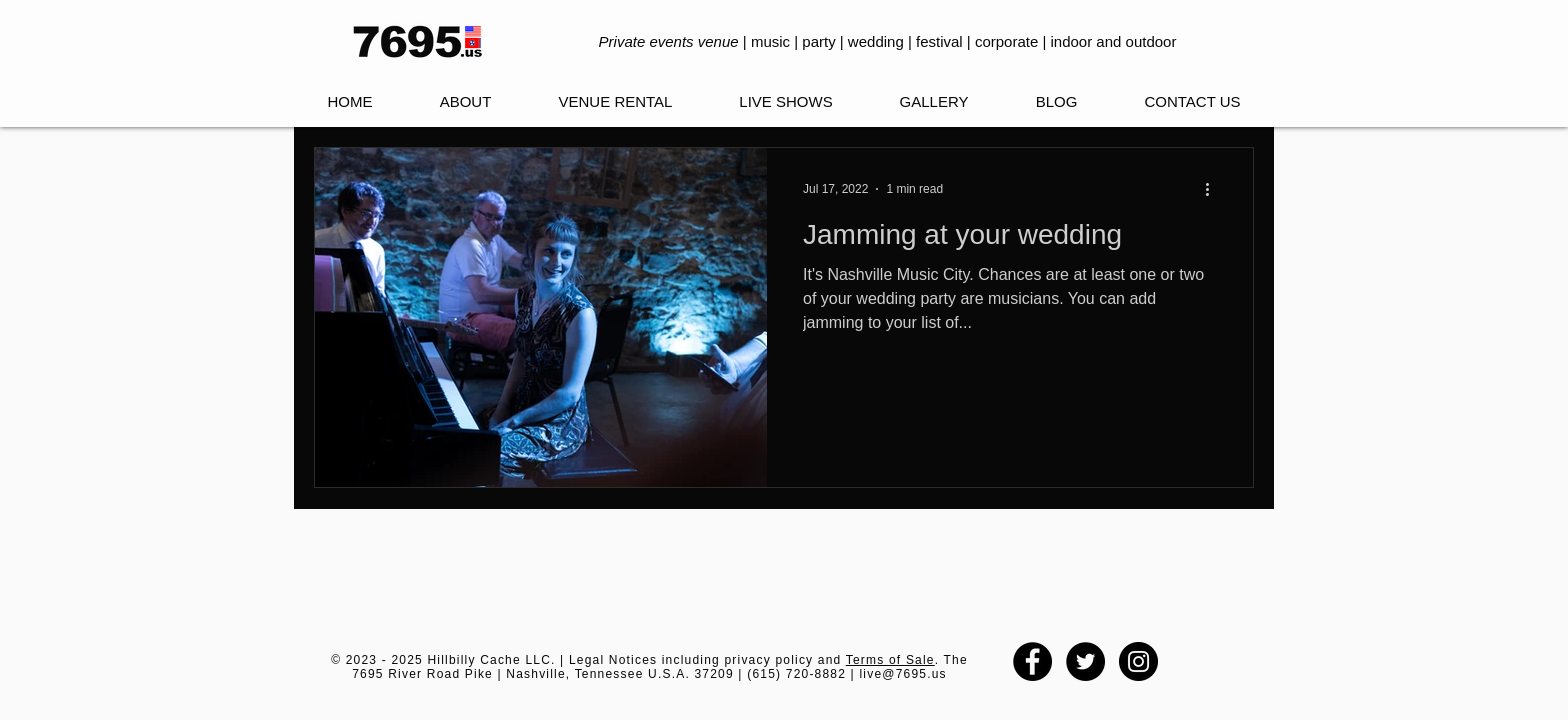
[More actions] (1214, 189)
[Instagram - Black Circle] (1138, 661)
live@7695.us (902, 674)
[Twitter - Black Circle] (1085, 661)
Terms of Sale (890, 660)
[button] (786, 102)
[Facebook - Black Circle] (1032, 661)
